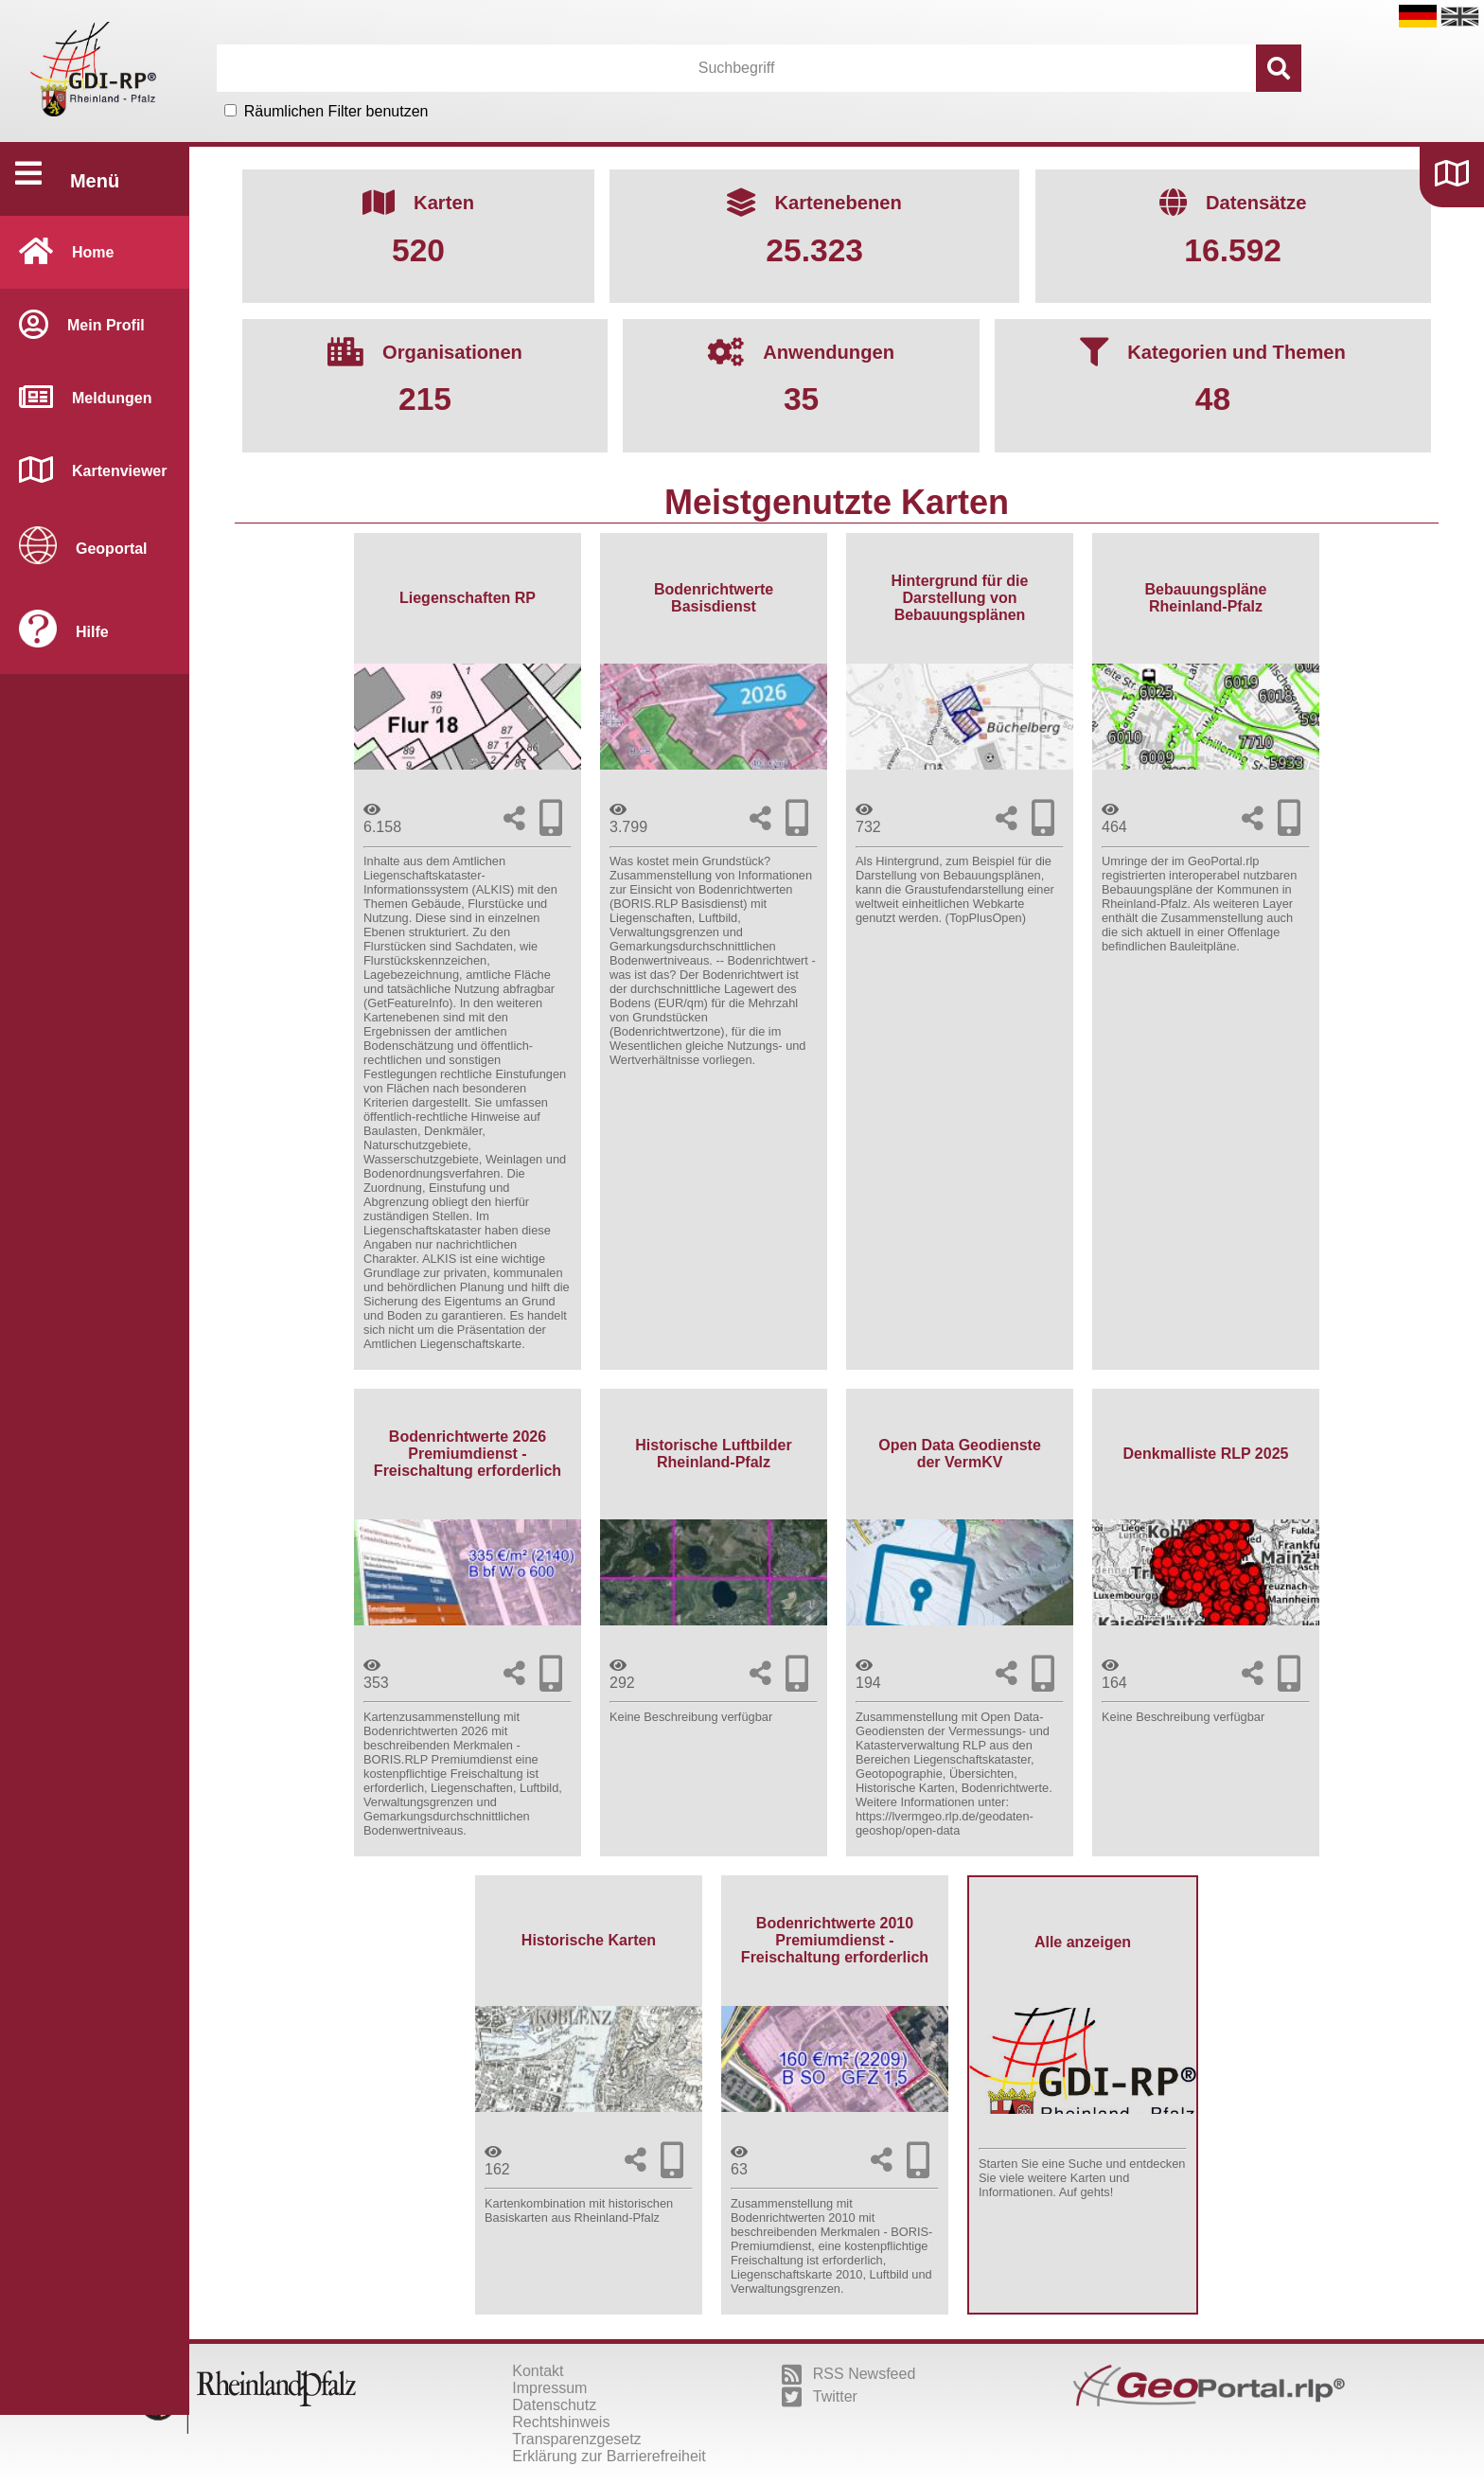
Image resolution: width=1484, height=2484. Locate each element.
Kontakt (537, 2371)
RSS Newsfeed (849, 2374)
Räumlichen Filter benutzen (336, 111)
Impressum (549, 2388)
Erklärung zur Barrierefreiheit (609, 2456)
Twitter (819, 2397)
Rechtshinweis (561, 2422)
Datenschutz (554, 2405)
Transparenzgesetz (576, 2439)
